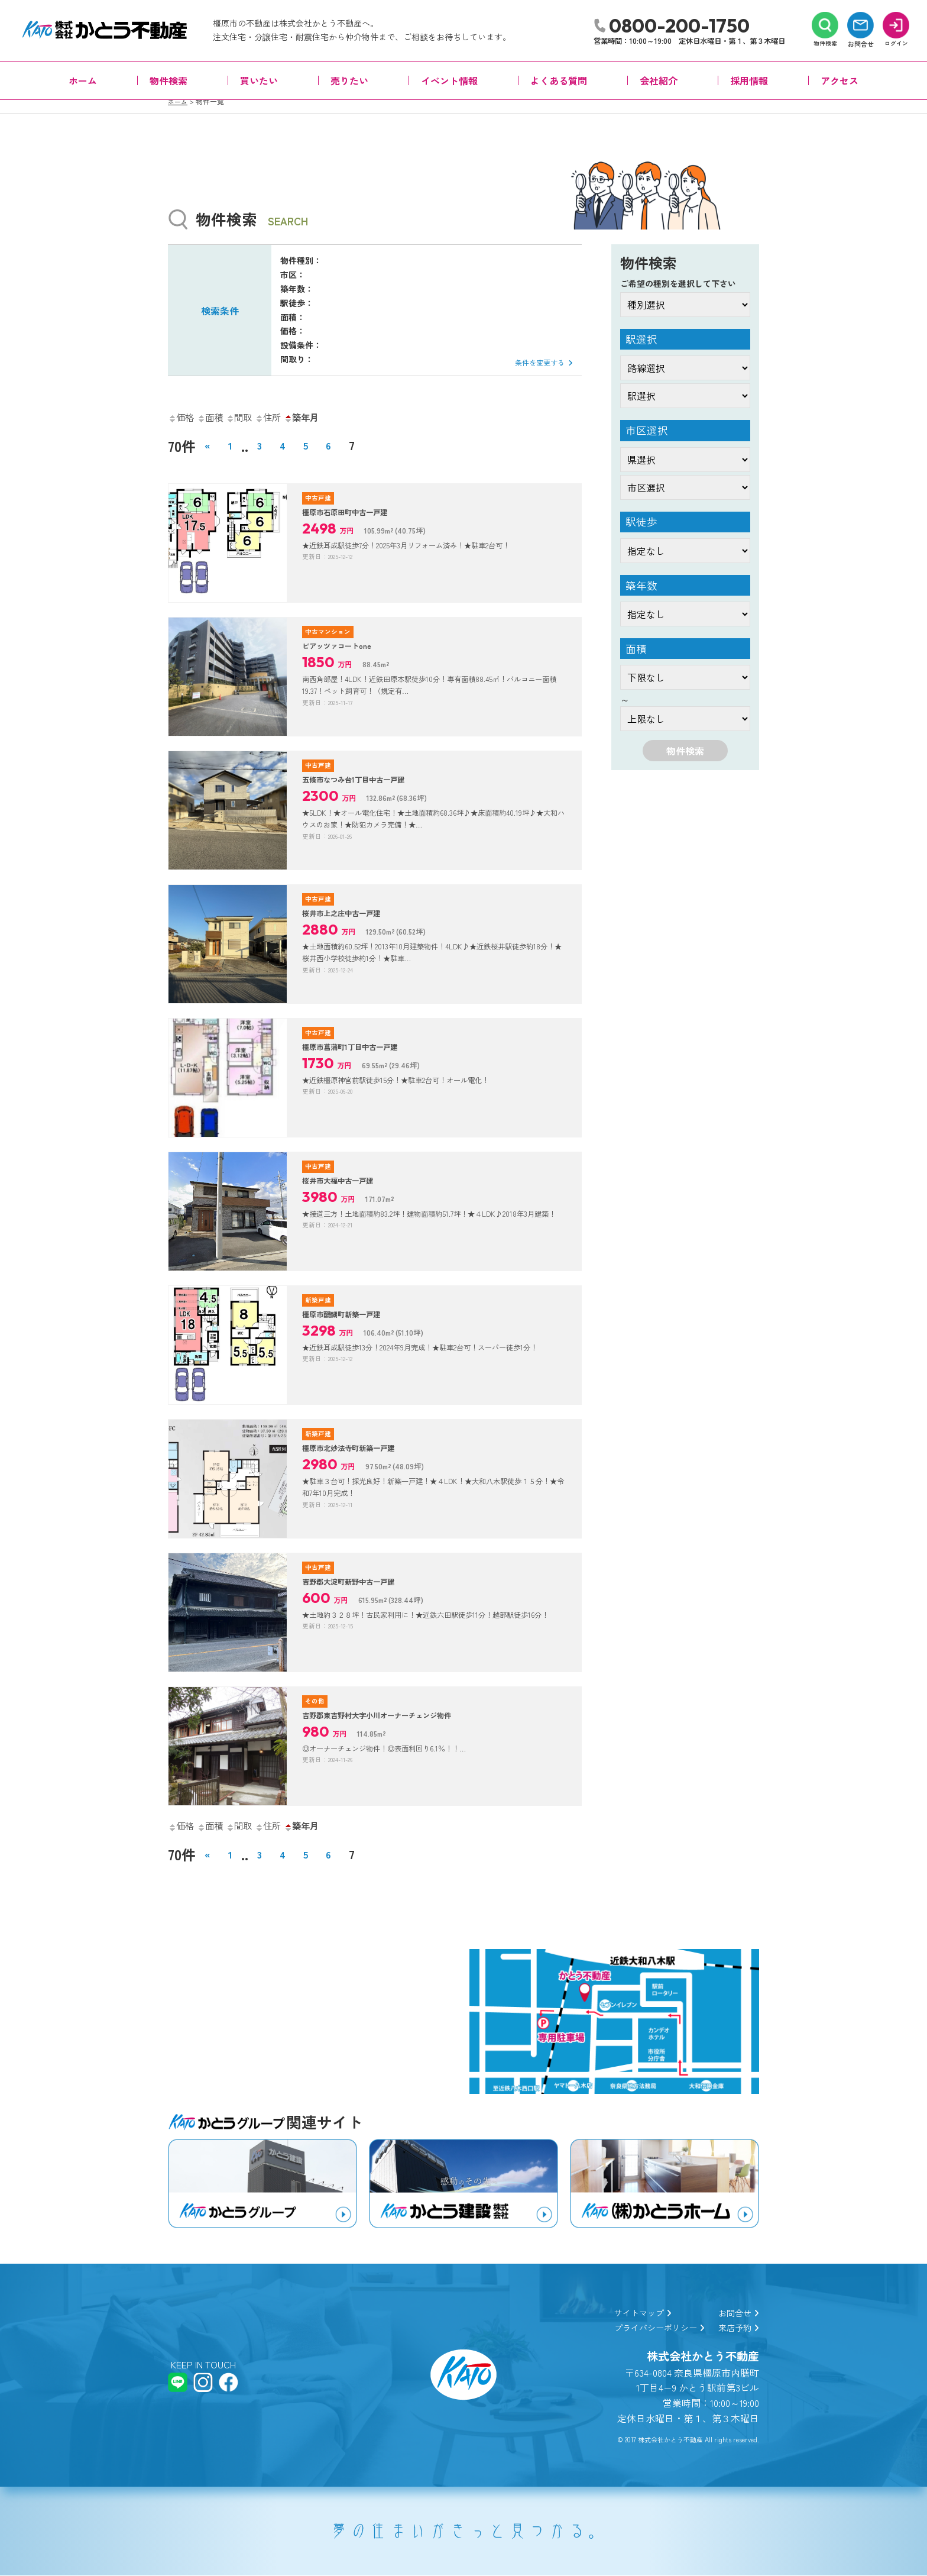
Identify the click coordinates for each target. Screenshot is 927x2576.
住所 (280, 416)
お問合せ (736, 2311)
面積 (215, 416)
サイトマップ (627, 2311)
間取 (247, 416)
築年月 (318, 416)
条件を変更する (539, 362)
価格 (182, 416)
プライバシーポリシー (646, 2327)
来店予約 (736, 2327)
